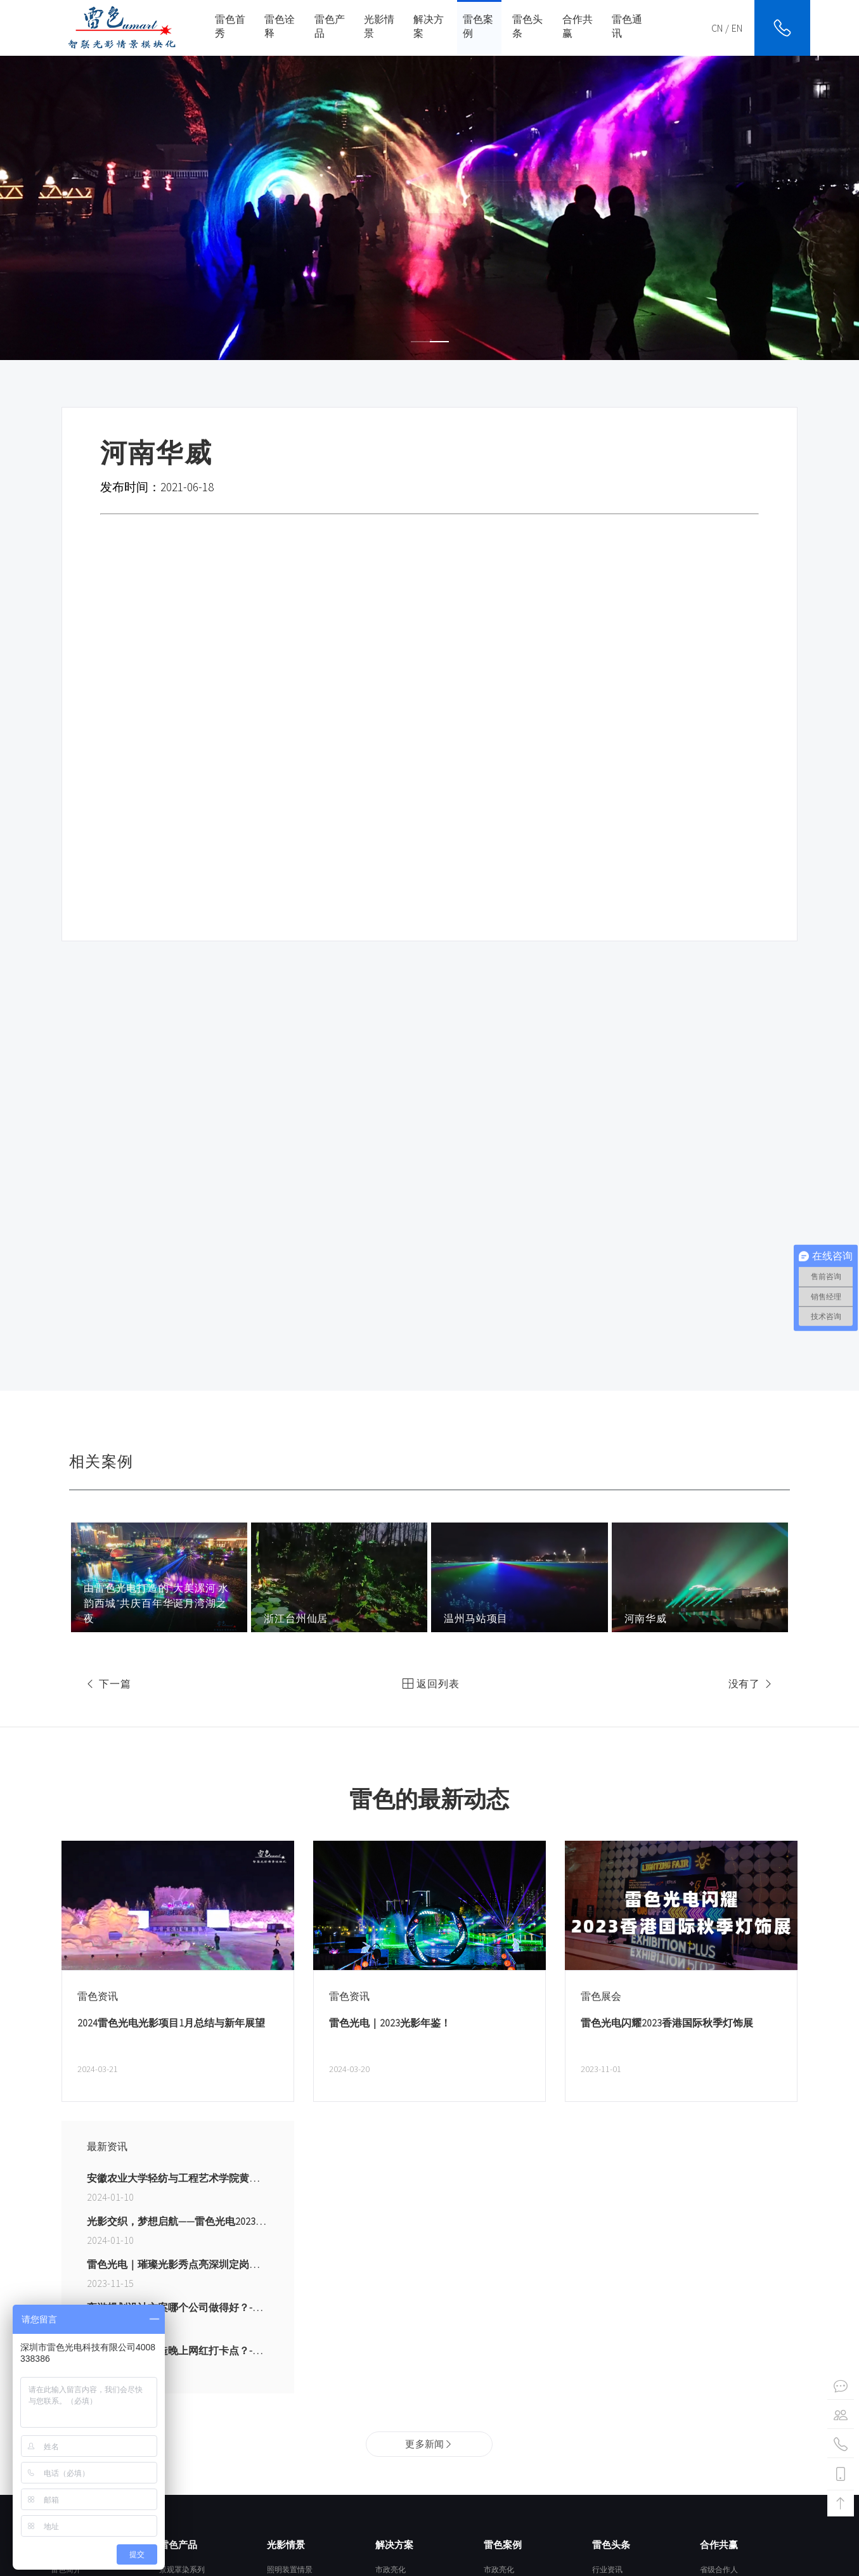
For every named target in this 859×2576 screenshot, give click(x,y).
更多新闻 (429, 2444)
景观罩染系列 (182, 2569)
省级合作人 (719, 2569)
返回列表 (429, 1683)
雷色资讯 (97, 1996)
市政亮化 (390, 2569)
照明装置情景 (290, 2569)
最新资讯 (107, 2146)
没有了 (752, 1683)
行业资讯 (607, 2569)
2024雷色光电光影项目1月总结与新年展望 (171, 2022)
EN (737, 28)
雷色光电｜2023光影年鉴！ (390, 2022)
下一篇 (106, 1683)
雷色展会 (601, 1996)
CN (717, 28)
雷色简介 (66, 2569)
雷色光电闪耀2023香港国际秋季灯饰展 (667, 2022)
